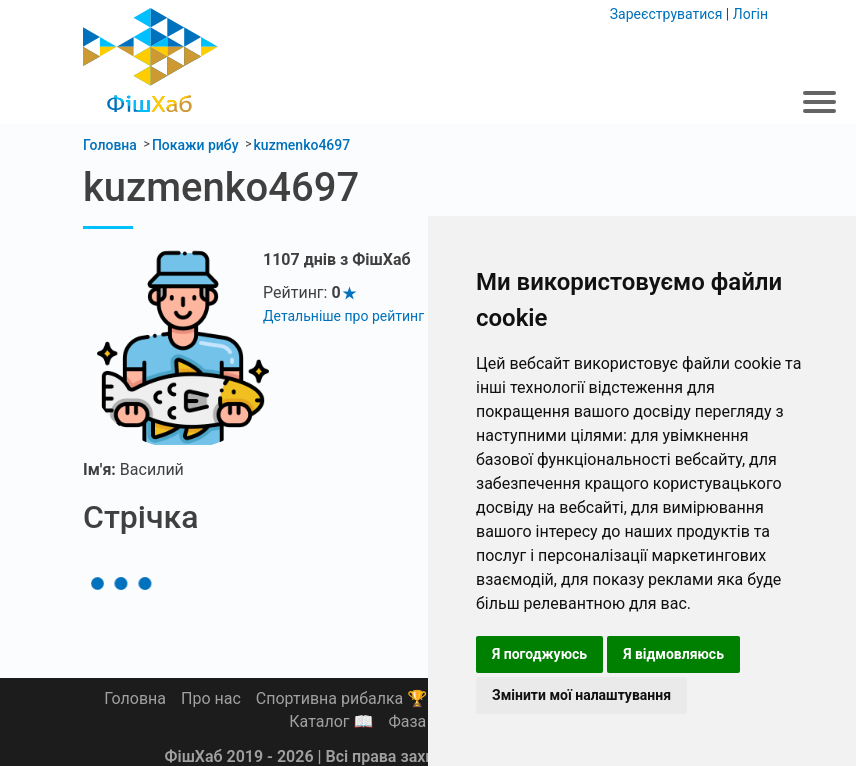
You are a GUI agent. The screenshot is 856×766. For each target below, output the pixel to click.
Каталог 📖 (331, 721)
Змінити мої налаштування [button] (581, 695)
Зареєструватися (666, 14)
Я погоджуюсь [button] (539, 654)
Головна (135, 698)
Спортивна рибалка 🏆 (341, 698)
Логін (750, 14)
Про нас (211, 698)
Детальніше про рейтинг (343, 316)
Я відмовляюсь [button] (673, 654)
